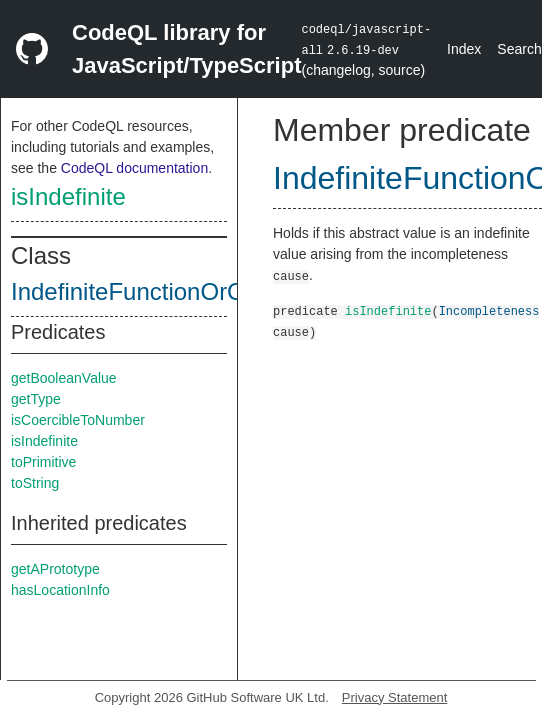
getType (36, 399)
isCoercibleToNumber (78, 420)
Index (464, 49)
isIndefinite (68, 196)
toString (35, 483)
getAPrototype (55, 569)
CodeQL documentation (134, 168)
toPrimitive (43, 462)
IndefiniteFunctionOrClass (149, 291)
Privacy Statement (395, 697)
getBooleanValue (64, 378)
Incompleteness (489, 310)
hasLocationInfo (60, 590)
